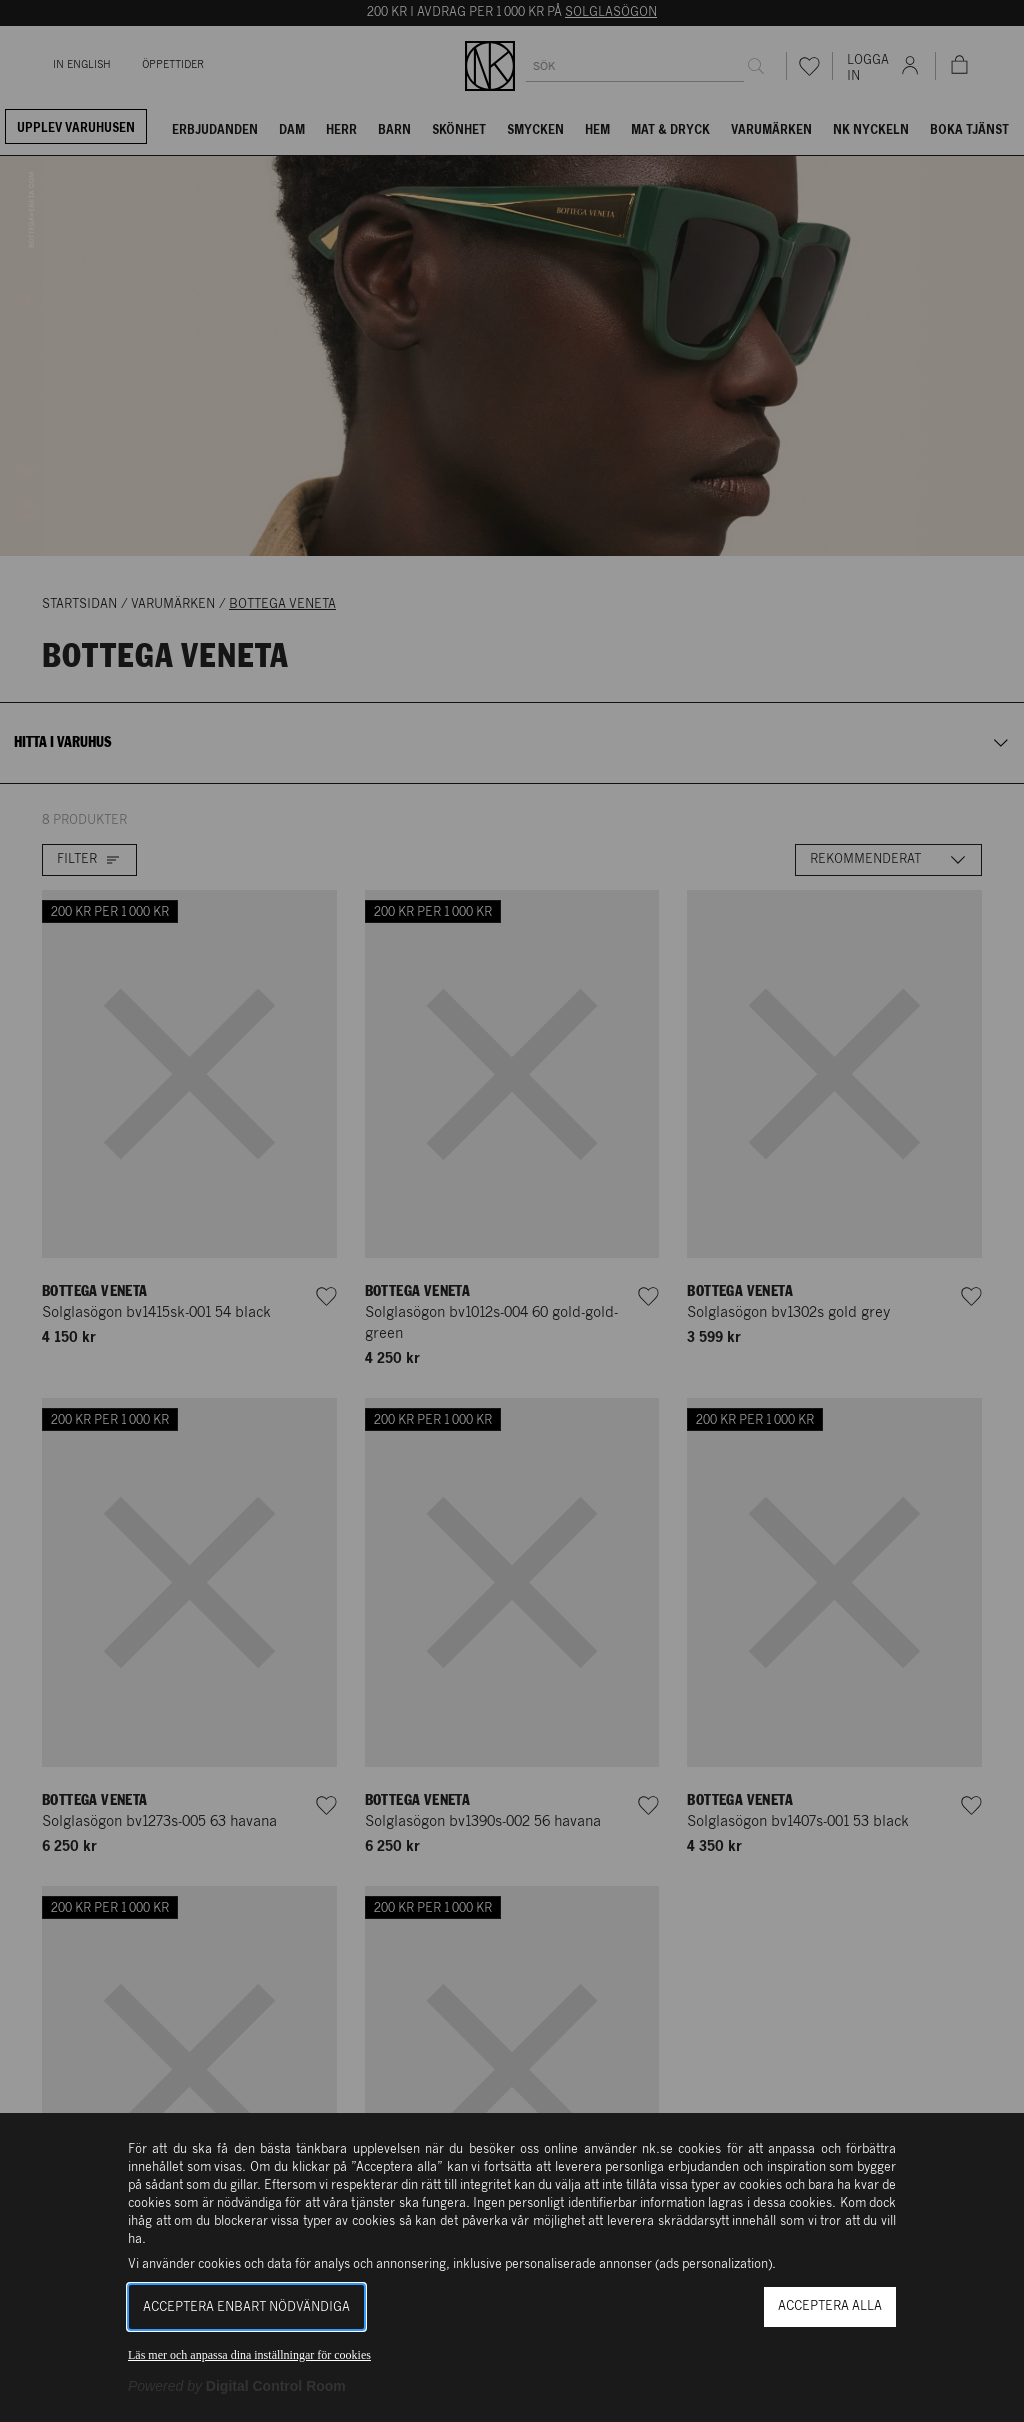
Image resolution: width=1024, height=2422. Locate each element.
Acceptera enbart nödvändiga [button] (246, 2307)
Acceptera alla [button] (830, 2306)
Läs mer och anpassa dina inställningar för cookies (249, 2355)
